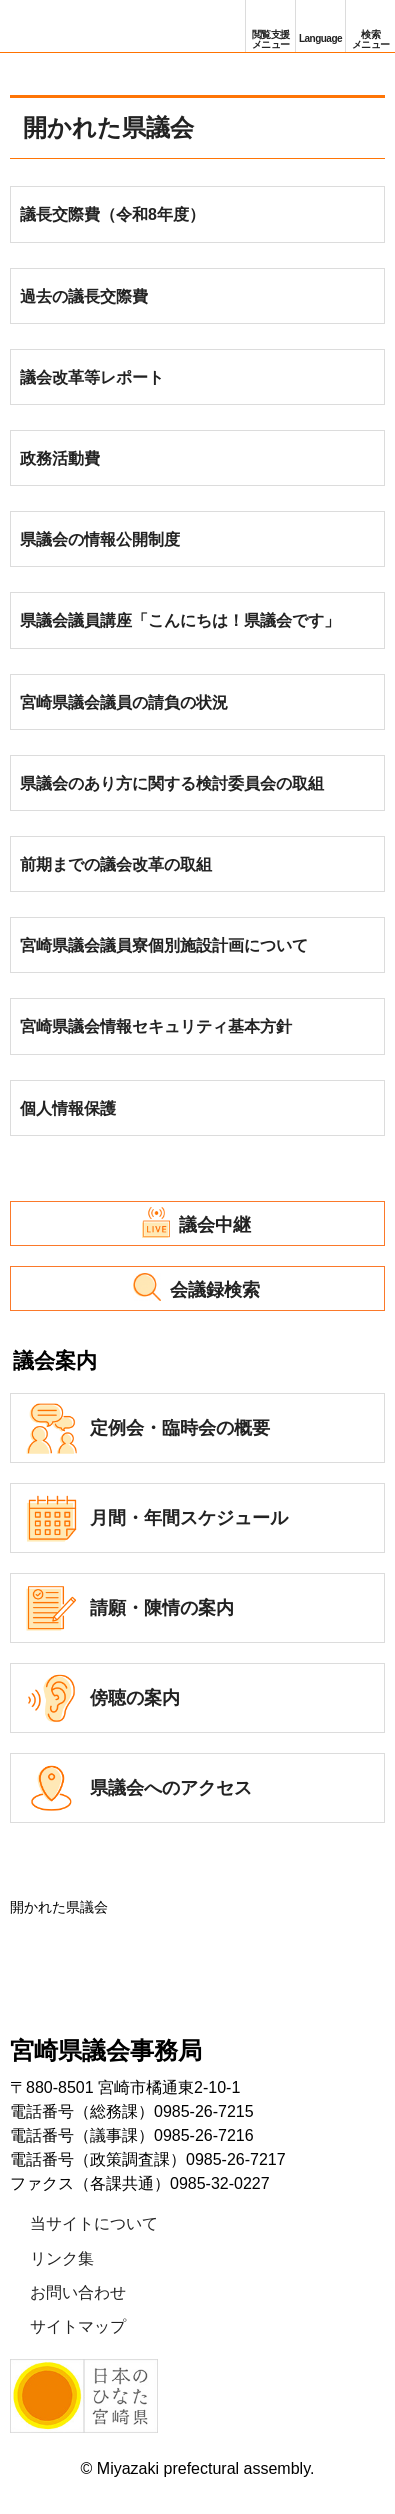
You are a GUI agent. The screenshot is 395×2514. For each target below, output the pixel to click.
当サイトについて (94, 2223)
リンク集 (62, 2258)
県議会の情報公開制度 (100, 539)
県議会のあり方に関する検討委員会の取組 (172, 783)
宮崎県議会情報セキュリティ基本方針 (156, 1026)
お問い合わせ (78, 2292)
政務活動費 (60, 458)
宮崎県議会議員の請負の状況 (124, 702)
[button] (270, 26)
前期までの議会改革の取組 (116, 864)
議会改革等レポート (92, 377)
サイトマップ (78, 2326)
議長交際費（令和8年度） (112, 214)
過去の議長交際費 (84, 296)
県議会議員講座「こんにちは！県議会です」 (180, 620)
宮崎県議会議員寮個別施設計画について (164, 945)
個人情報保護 (68, 1108)
